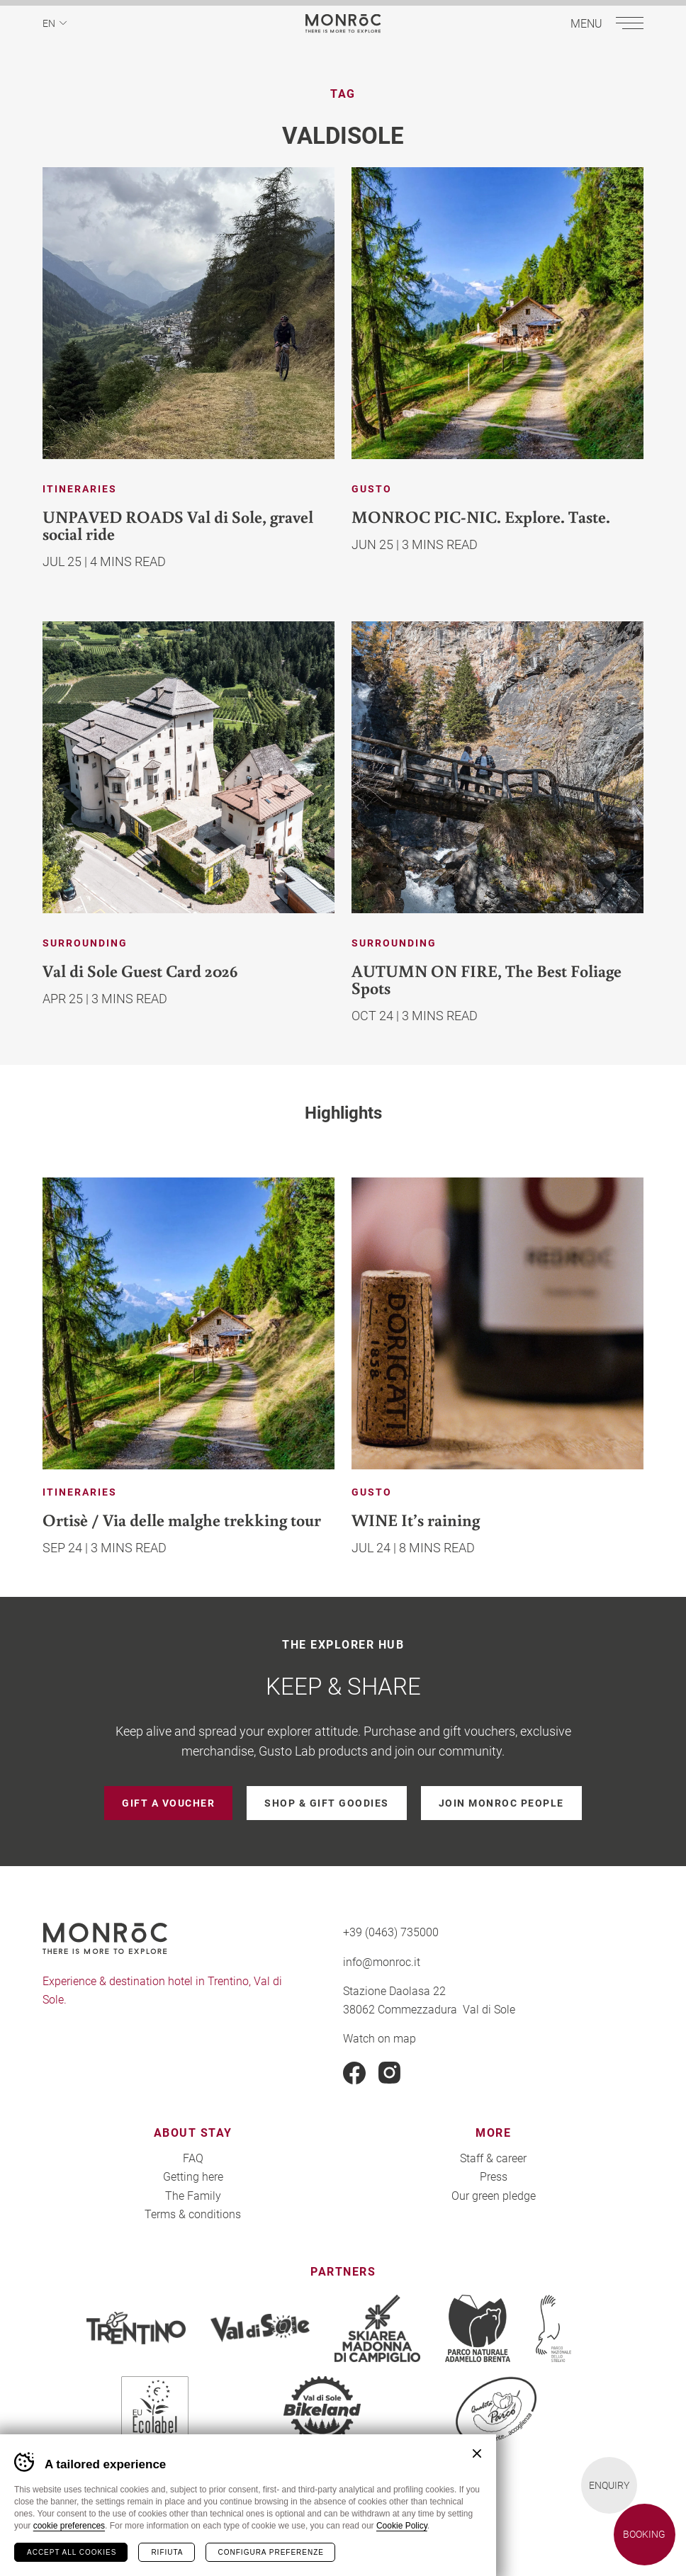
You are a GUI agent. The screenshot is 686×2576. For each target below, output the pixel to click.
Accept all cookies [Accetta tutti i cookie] (71, 2552)
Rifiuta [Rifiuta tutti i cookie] (167, 2552)
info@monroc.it (381, 1961)
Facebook (354, 2073)
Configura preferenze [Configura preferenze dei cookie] (271, 2552)
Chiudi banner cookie (477, 2453)
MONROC (343, 23)
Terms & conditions (193, 2213)
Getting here (193, 2176)
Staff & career (493, 2157)
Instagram (389, 2073)
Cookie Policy (401, 2526)
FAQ (193, 2157)
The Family (193, 2195)
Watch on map (379, 2037)
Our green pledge (493, 2195)
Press (493, 2176)
